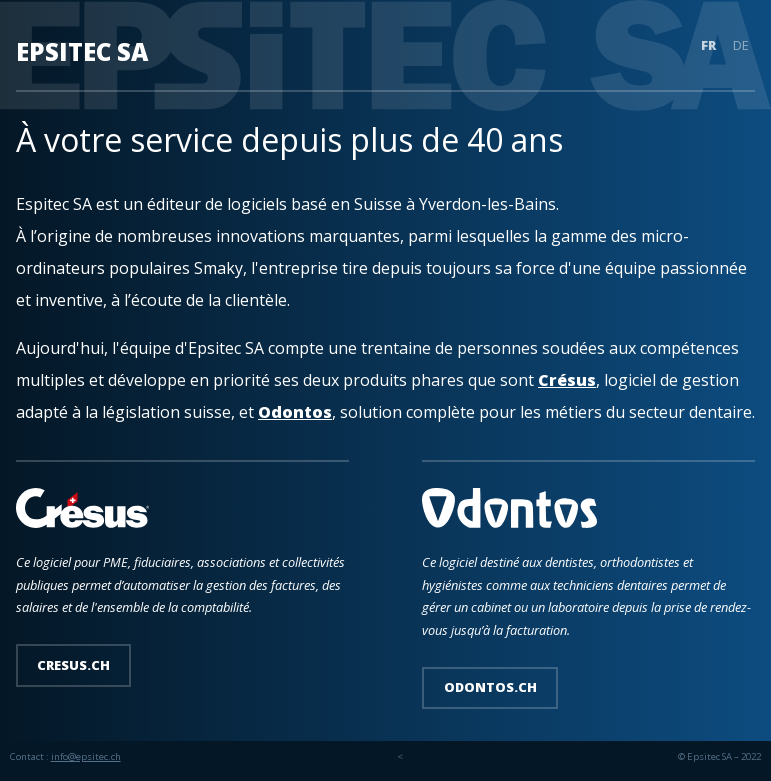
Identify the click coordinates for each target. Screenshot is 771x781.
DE (741, 46)
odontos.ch (490, 687)
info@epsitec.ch (86, 756)
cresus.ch (73, 665)
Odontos (295, 412)
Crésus (567, 380)
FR (708, 46)
